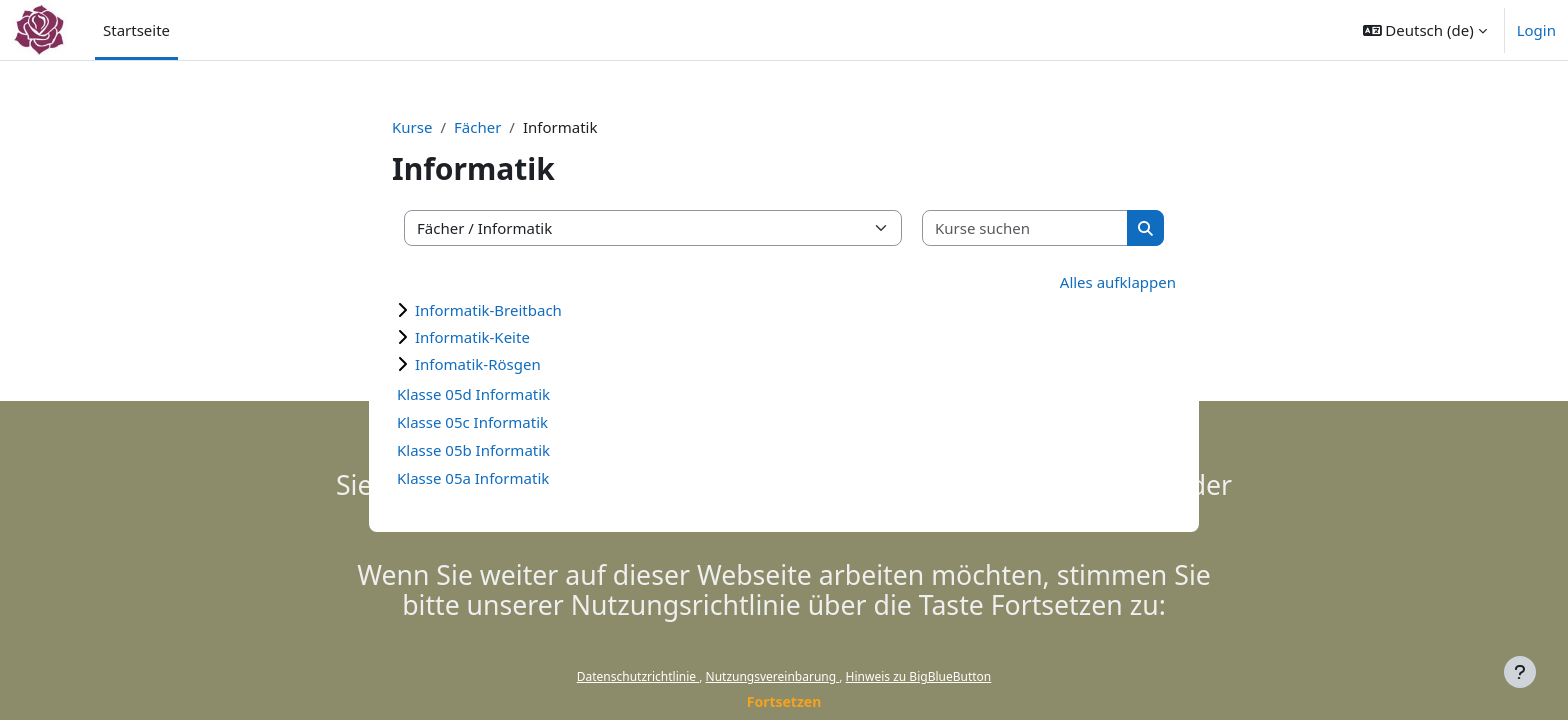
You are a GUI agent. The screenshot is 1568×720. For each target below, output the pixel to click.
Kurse (412, 127)
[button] (1425, 30)
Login (1536, 30)
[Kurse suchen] (1025, 228)
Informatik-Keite (472, 337)
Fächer (477, 127)
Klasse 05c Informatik (472, 422)
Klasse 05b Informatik (473, 450)
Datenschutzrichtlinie (638, 676)
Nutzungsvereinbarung (773, 676)
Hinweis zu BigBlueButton (919, 676)
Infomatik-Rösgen (478, 364)
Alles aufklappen (1118, 282)
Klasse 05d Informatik (473, 394)
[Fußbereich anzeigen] (1520, 672)
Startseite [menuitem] (136, 30)
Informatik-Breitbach (488, 310)
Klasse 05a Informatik (473, 478)
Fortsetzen (784, 701)
